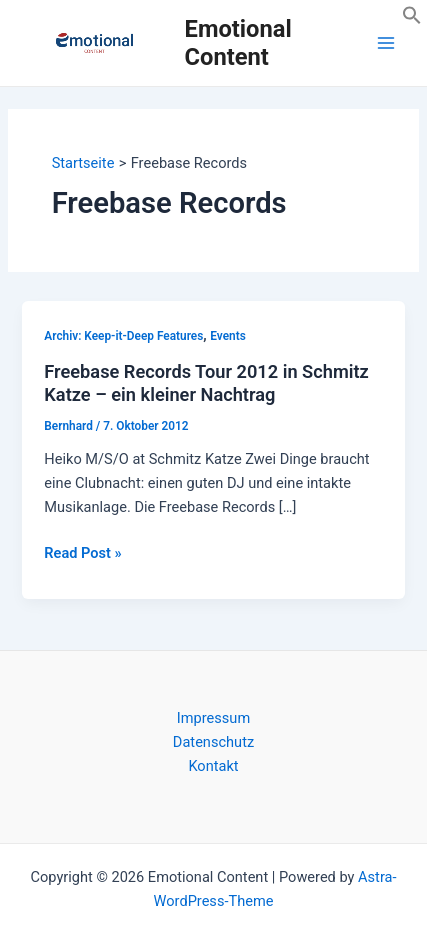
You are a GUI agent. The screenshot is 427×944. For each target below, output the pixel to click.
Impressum (213, 718)
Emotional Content (238, 43)
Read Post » (82, 553)
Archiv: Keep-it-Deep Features (123, 336)
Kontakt (213, 766)
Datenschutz (213, 742)
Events (227, 336)
